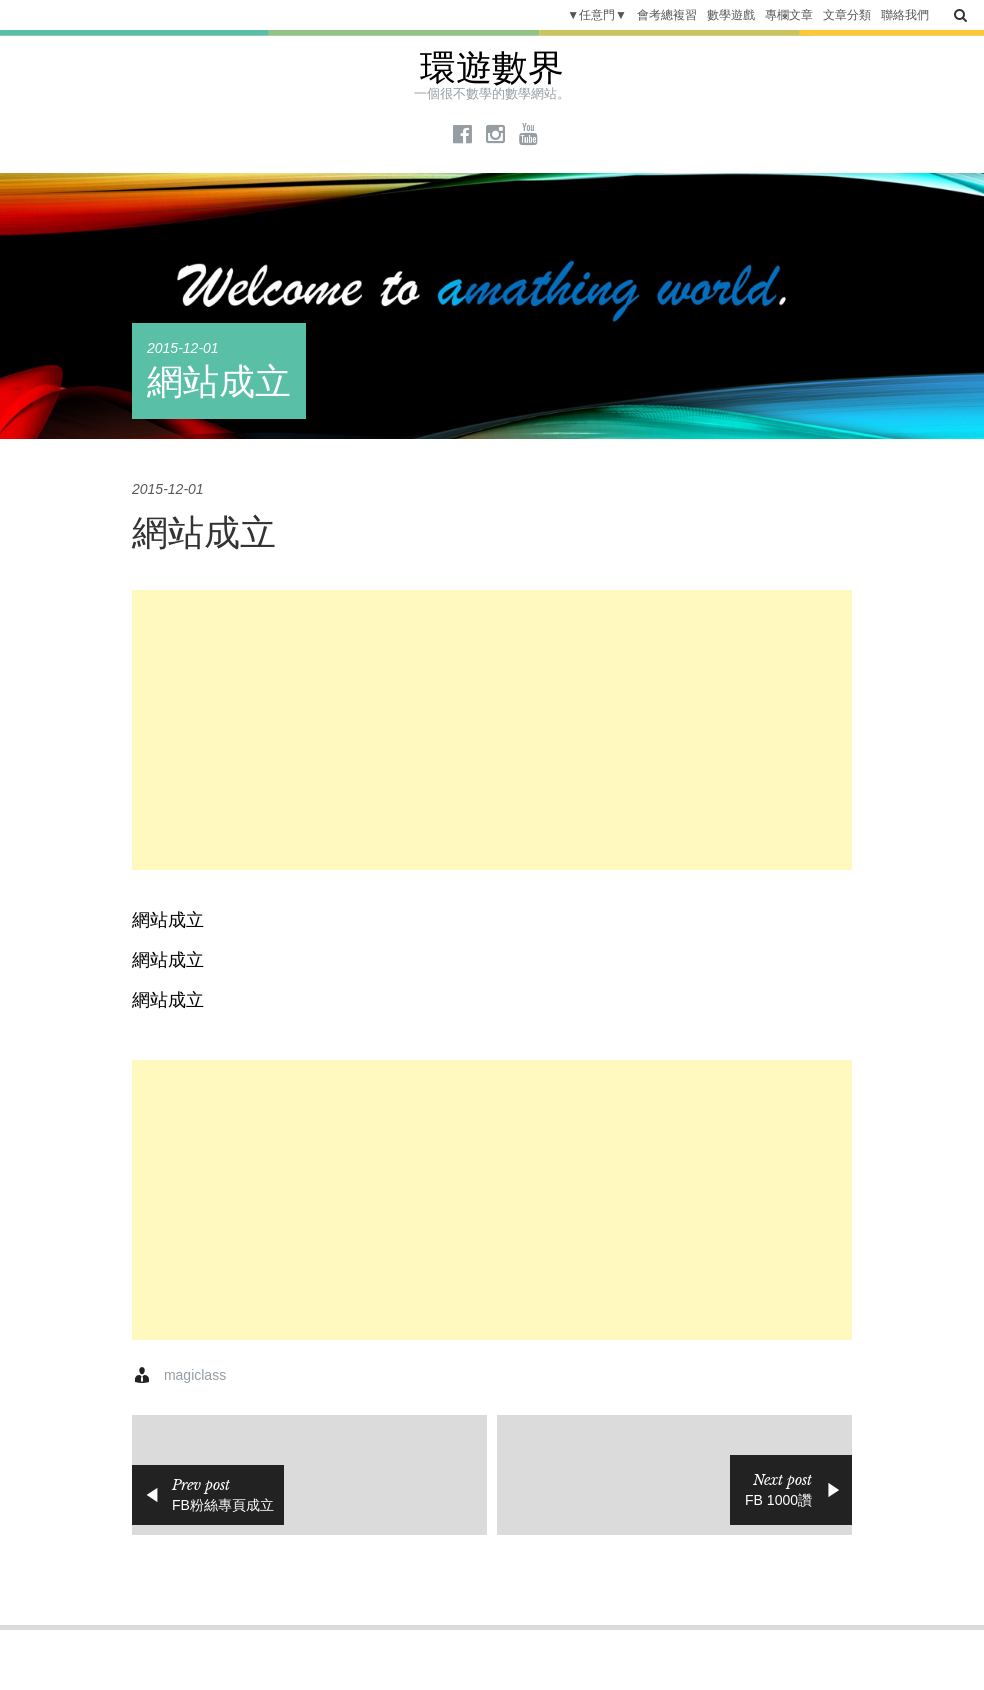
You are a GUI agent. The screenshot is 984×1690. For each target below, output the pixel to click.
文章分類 (847, 15)
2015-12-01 (183, 348)
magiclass (195, 1375)
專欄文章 (789, 15)
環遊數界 (492, 67)
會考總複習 (667, 15)
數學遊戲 (731, 15)
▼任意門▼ (597, 15)
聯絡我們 (905, 15)
